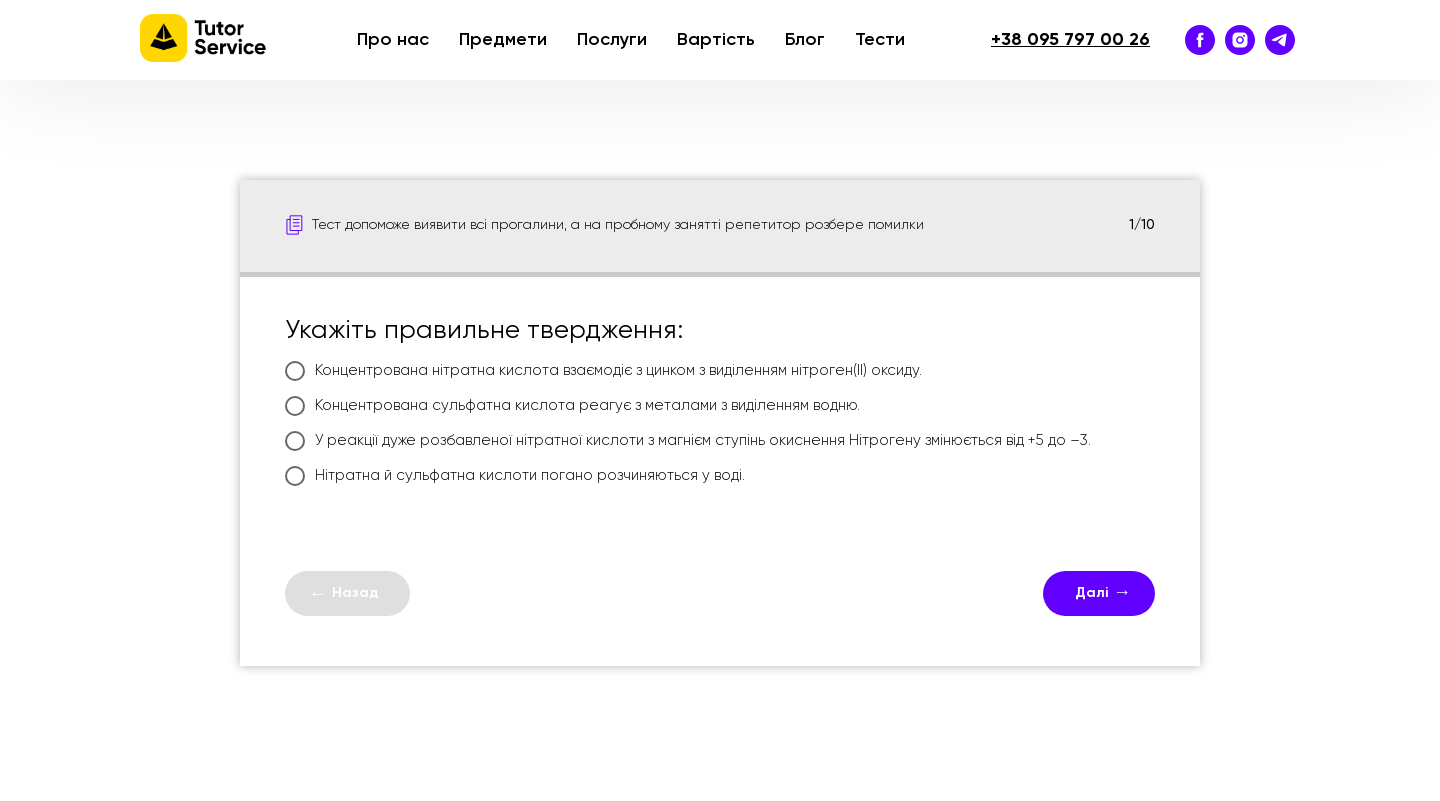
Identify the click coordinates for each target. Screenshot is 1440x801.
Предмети (503, 40)
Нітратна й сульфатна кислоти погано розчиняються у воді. (515, 476)
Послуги (612, 40)
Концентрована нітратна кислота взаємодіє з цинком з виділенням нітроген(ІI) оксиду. (603, 371)
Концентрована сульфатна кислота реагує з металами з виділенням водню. (572, 406)
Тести (880, 40)
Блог (805, 40)
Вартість (716, 40)
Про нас (393, 40)
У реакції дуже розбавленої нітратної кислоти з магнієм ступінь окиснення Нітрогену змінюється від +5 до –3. (688, 441)
